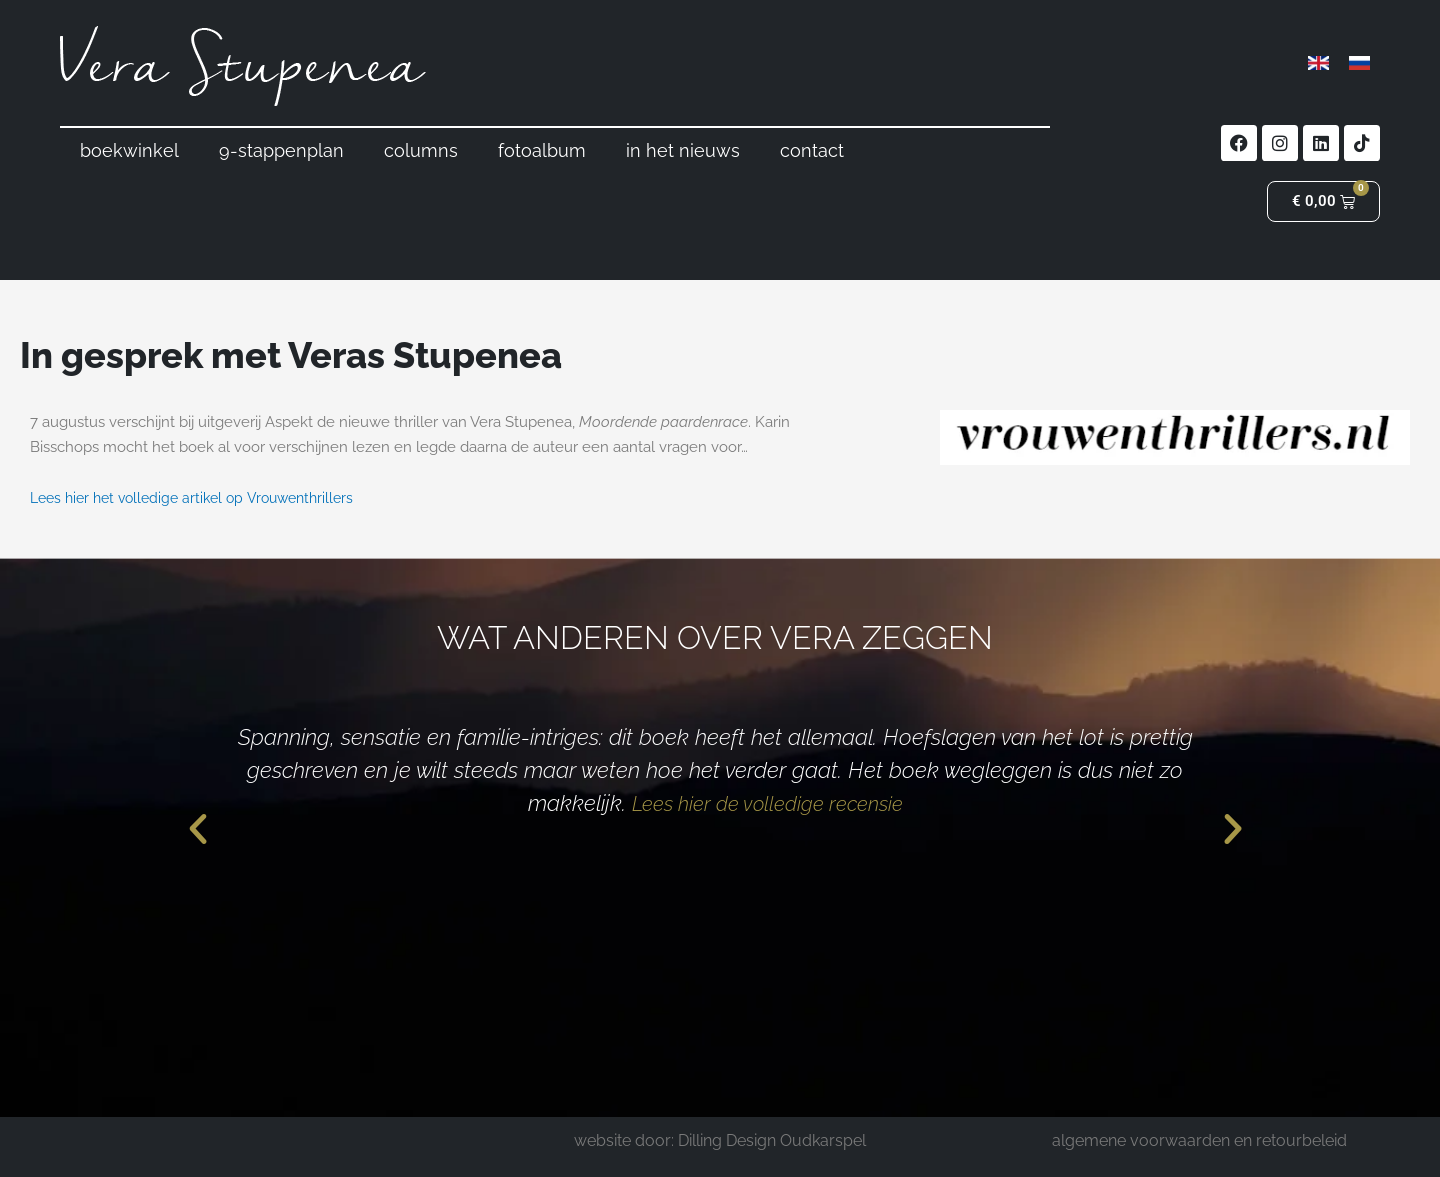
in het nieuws (683, 150)
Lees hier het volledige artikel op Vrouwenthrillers (201, 498)
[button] (198, 829)
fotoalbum (542, 150)
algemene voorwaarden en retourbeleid (1199, 1140)
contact (812, 150)
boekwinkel (129, 150)
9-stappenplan (281, 150)
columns (421, 150)
